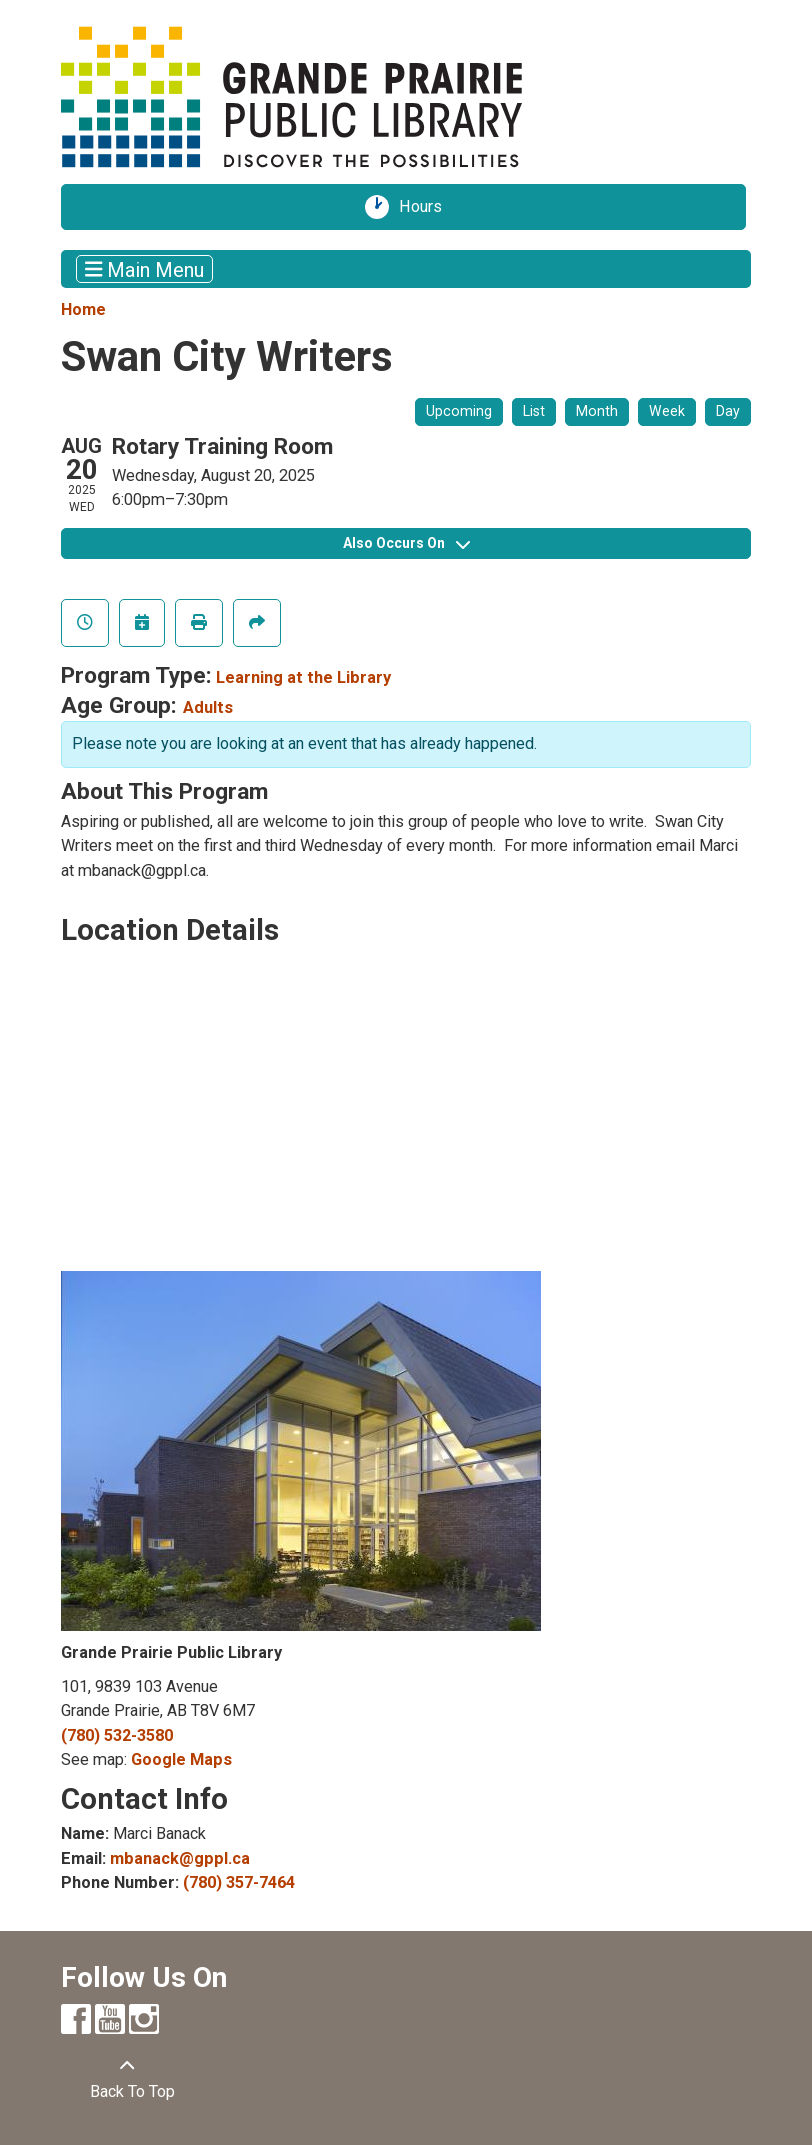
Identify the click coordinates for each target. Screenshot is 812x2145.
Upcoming (459, 411)
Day (728, 411)
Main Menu (145, 269)
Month (597, 411)
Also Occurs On (406, 543)
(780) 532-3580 (117, 1735)
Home (83, 309)
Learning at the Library (303, 677)
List (534, 411)
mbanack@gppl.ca (180, 1858)
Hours (427, 207)
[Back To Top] (127, 2079)
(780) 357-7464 (239, 1882)
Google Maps (181, 1759)
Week (667, 411)
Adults (208, 707)
